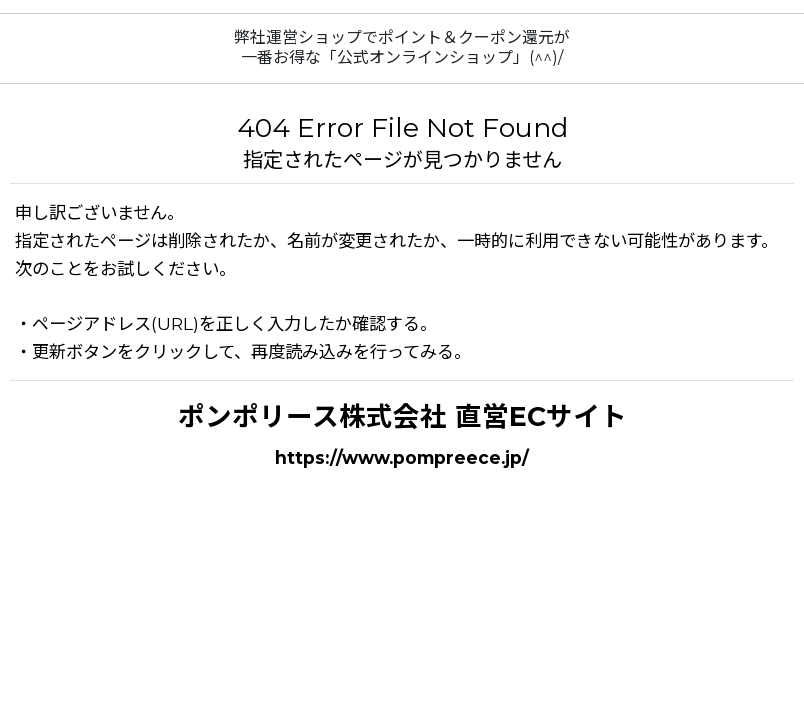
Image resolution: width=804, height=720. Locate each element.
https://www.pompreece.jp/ (402, 457)
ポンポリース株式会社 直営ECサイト (402, 416)
